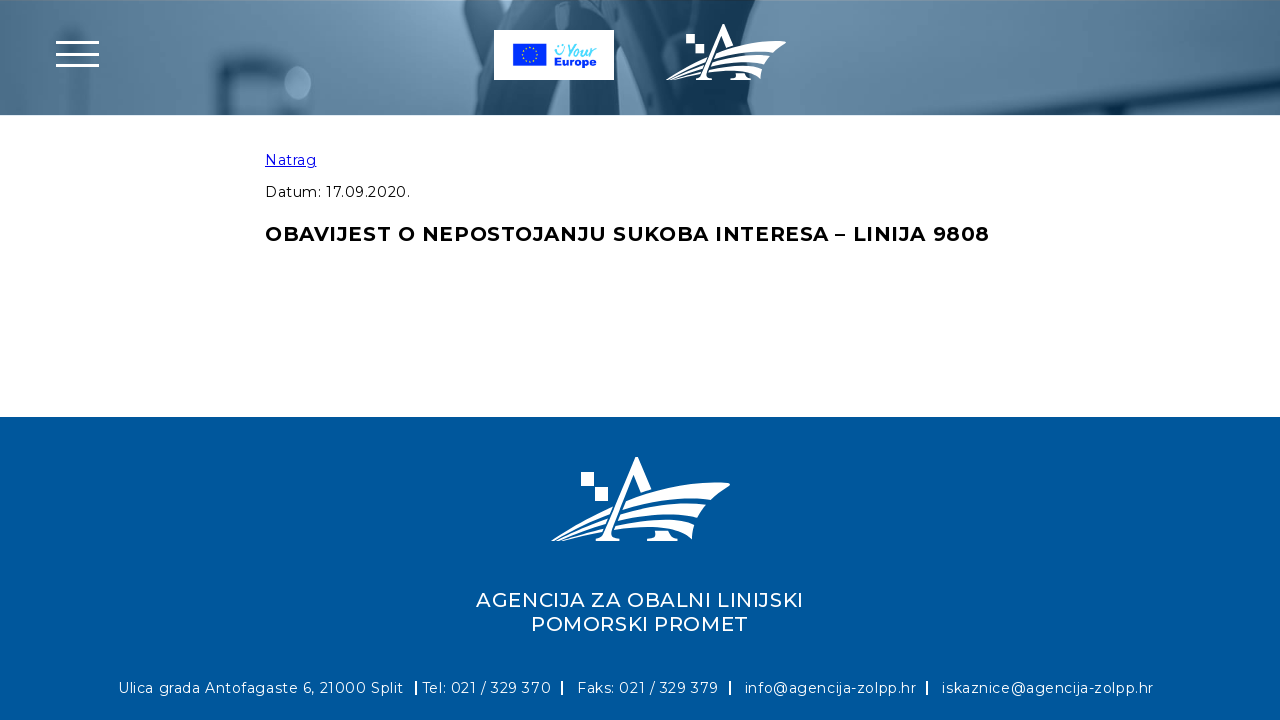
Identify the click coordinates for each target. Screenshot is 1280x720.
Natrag (290, 160)
